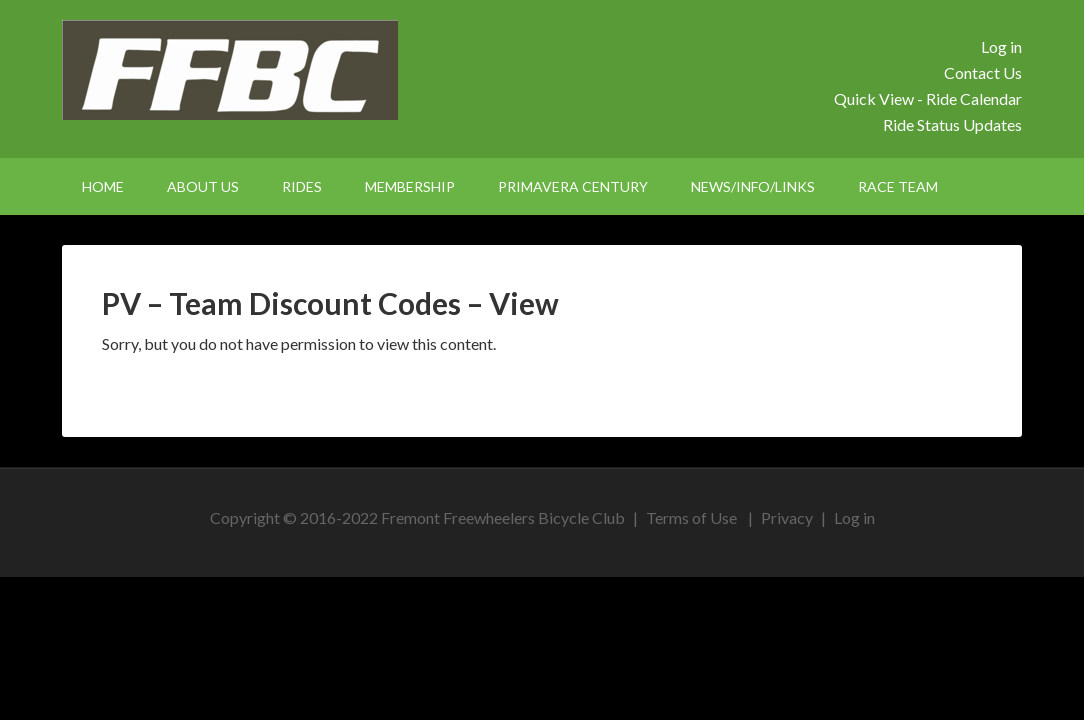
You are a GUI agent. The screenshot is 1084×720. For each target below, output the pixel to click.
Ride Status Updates (952, 124)
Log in (1001, 46)
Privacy (787, 517)
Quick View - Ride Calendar (928, 98)
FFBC (232, 70)
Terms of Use (691, 517)
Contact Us (983, 72)
